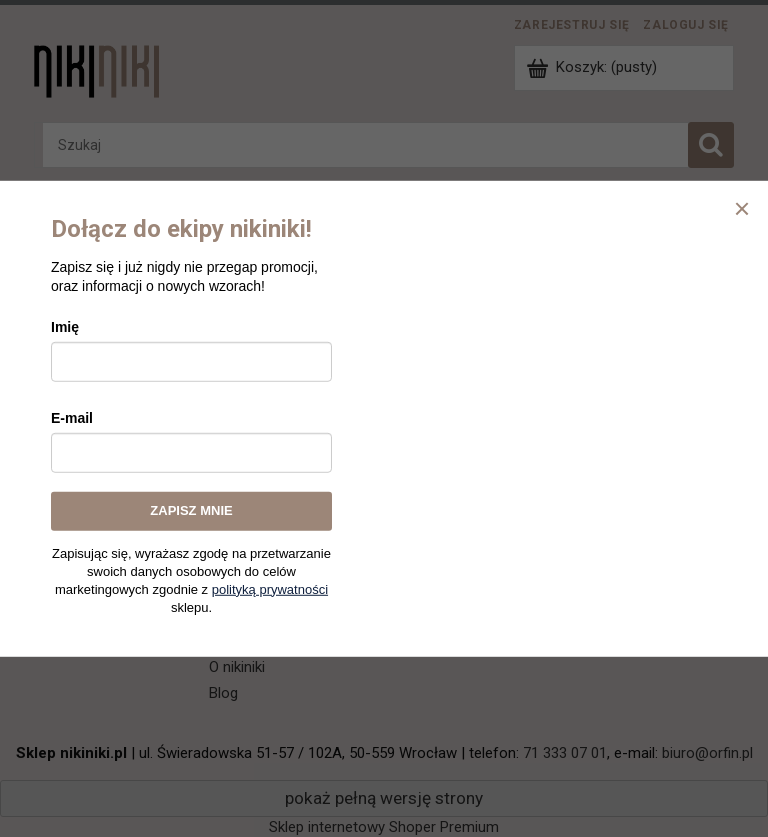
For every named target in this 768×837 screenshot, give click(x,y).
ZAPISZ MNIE (191, 510)
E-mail (72, 418)
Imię (65, 327)
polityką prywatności (270, 588)
